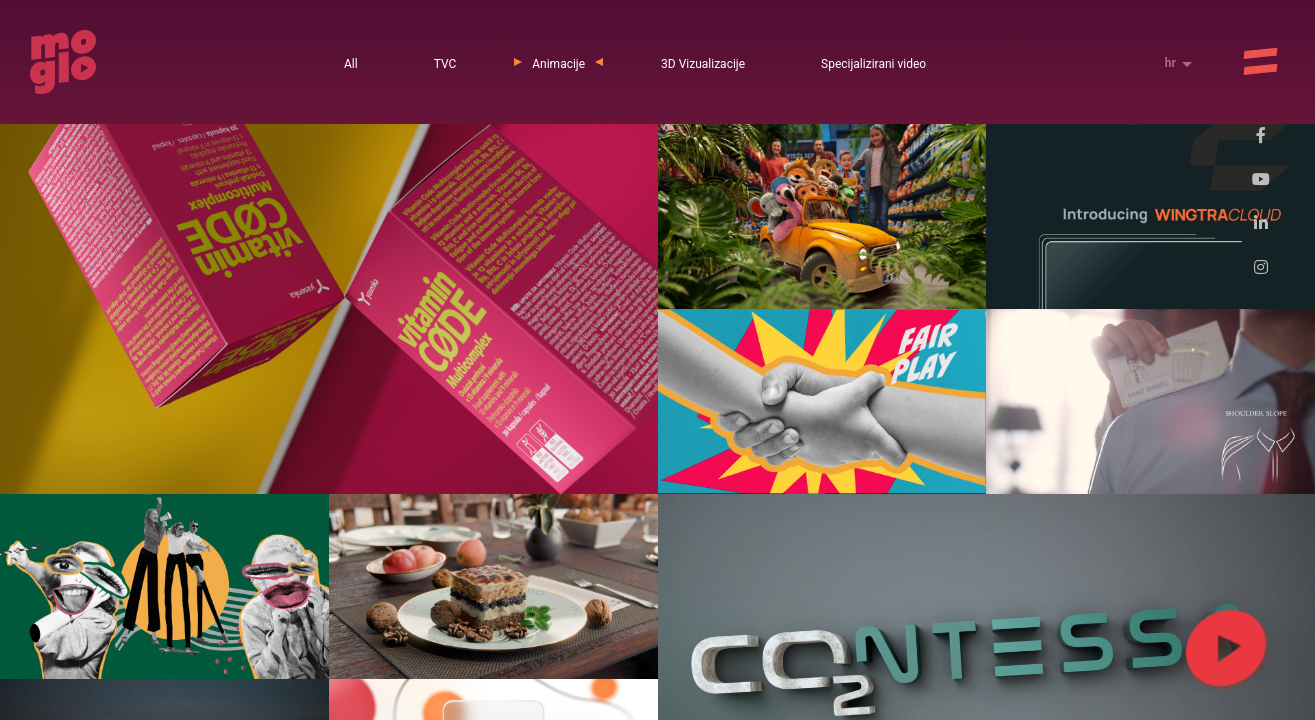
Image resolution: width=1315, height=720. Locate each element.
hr (1172, 63)
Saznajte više (1010, 675)
